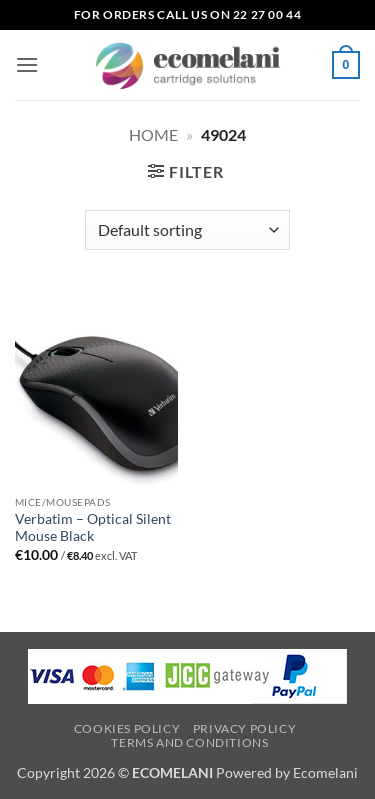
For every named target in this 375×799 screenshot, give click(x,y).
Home (153, 134)
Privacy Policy (245, 728)
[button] (27, 64)
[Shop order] (187, 230)
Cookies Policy (127, 728)
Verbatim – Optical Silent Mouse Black (93, 528)
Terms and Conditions (189, 742)
